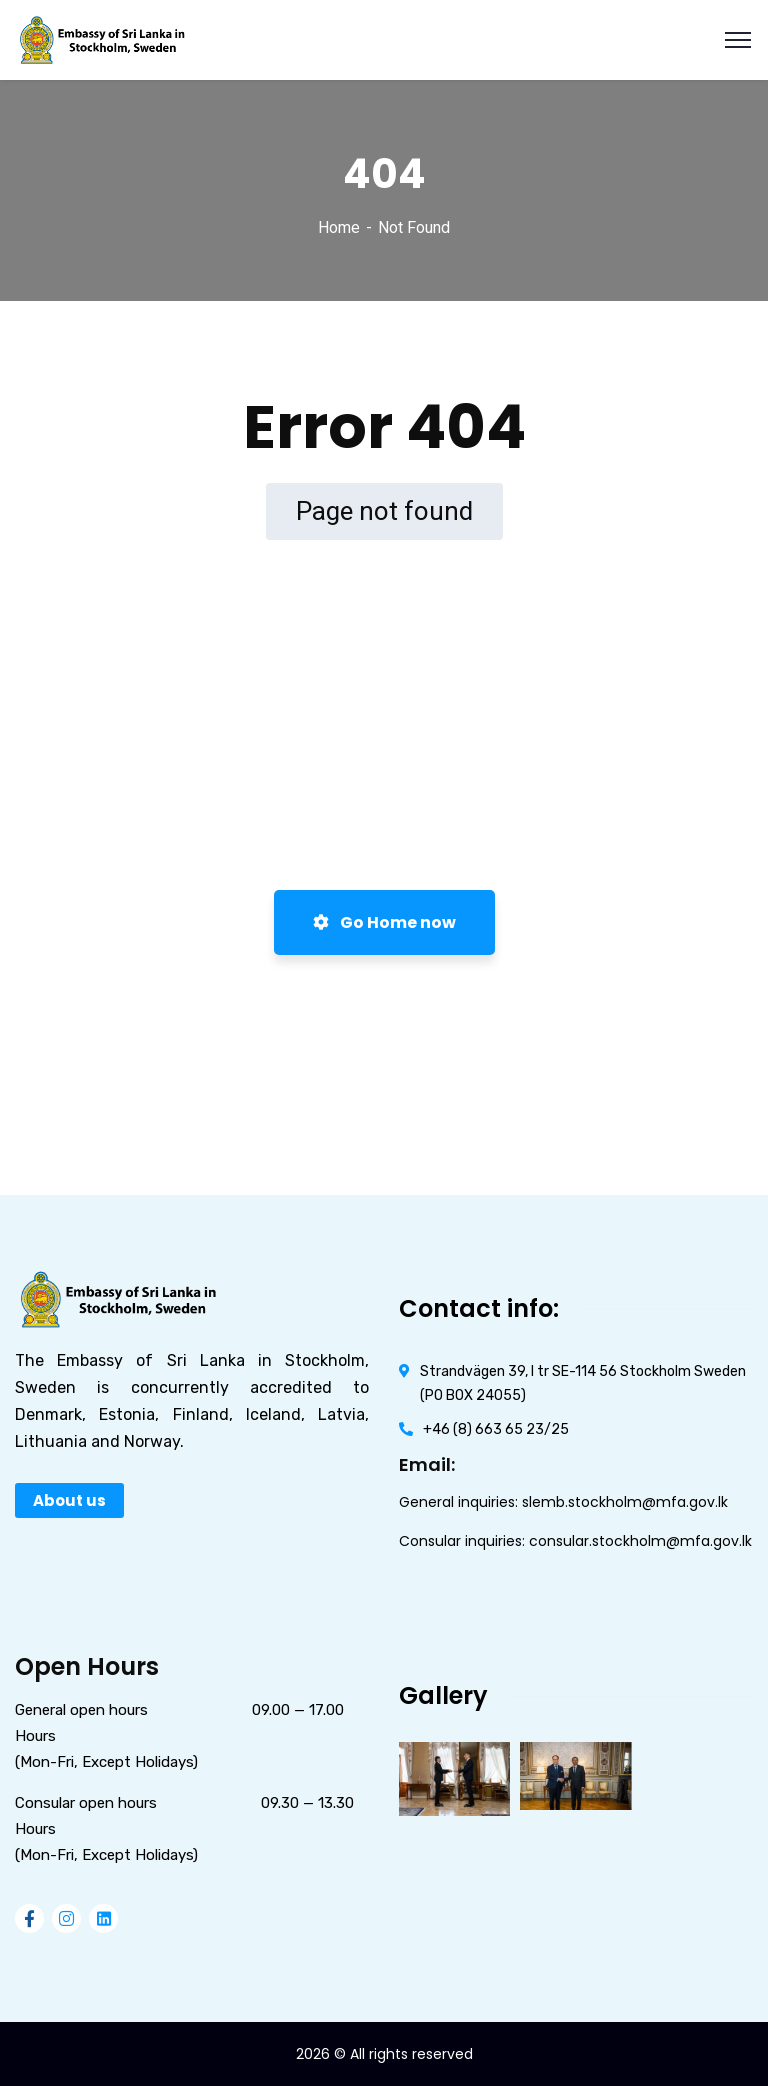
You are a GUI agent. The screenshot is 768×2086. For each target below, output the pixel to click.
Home (339, 227)
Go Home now (384, 922)
